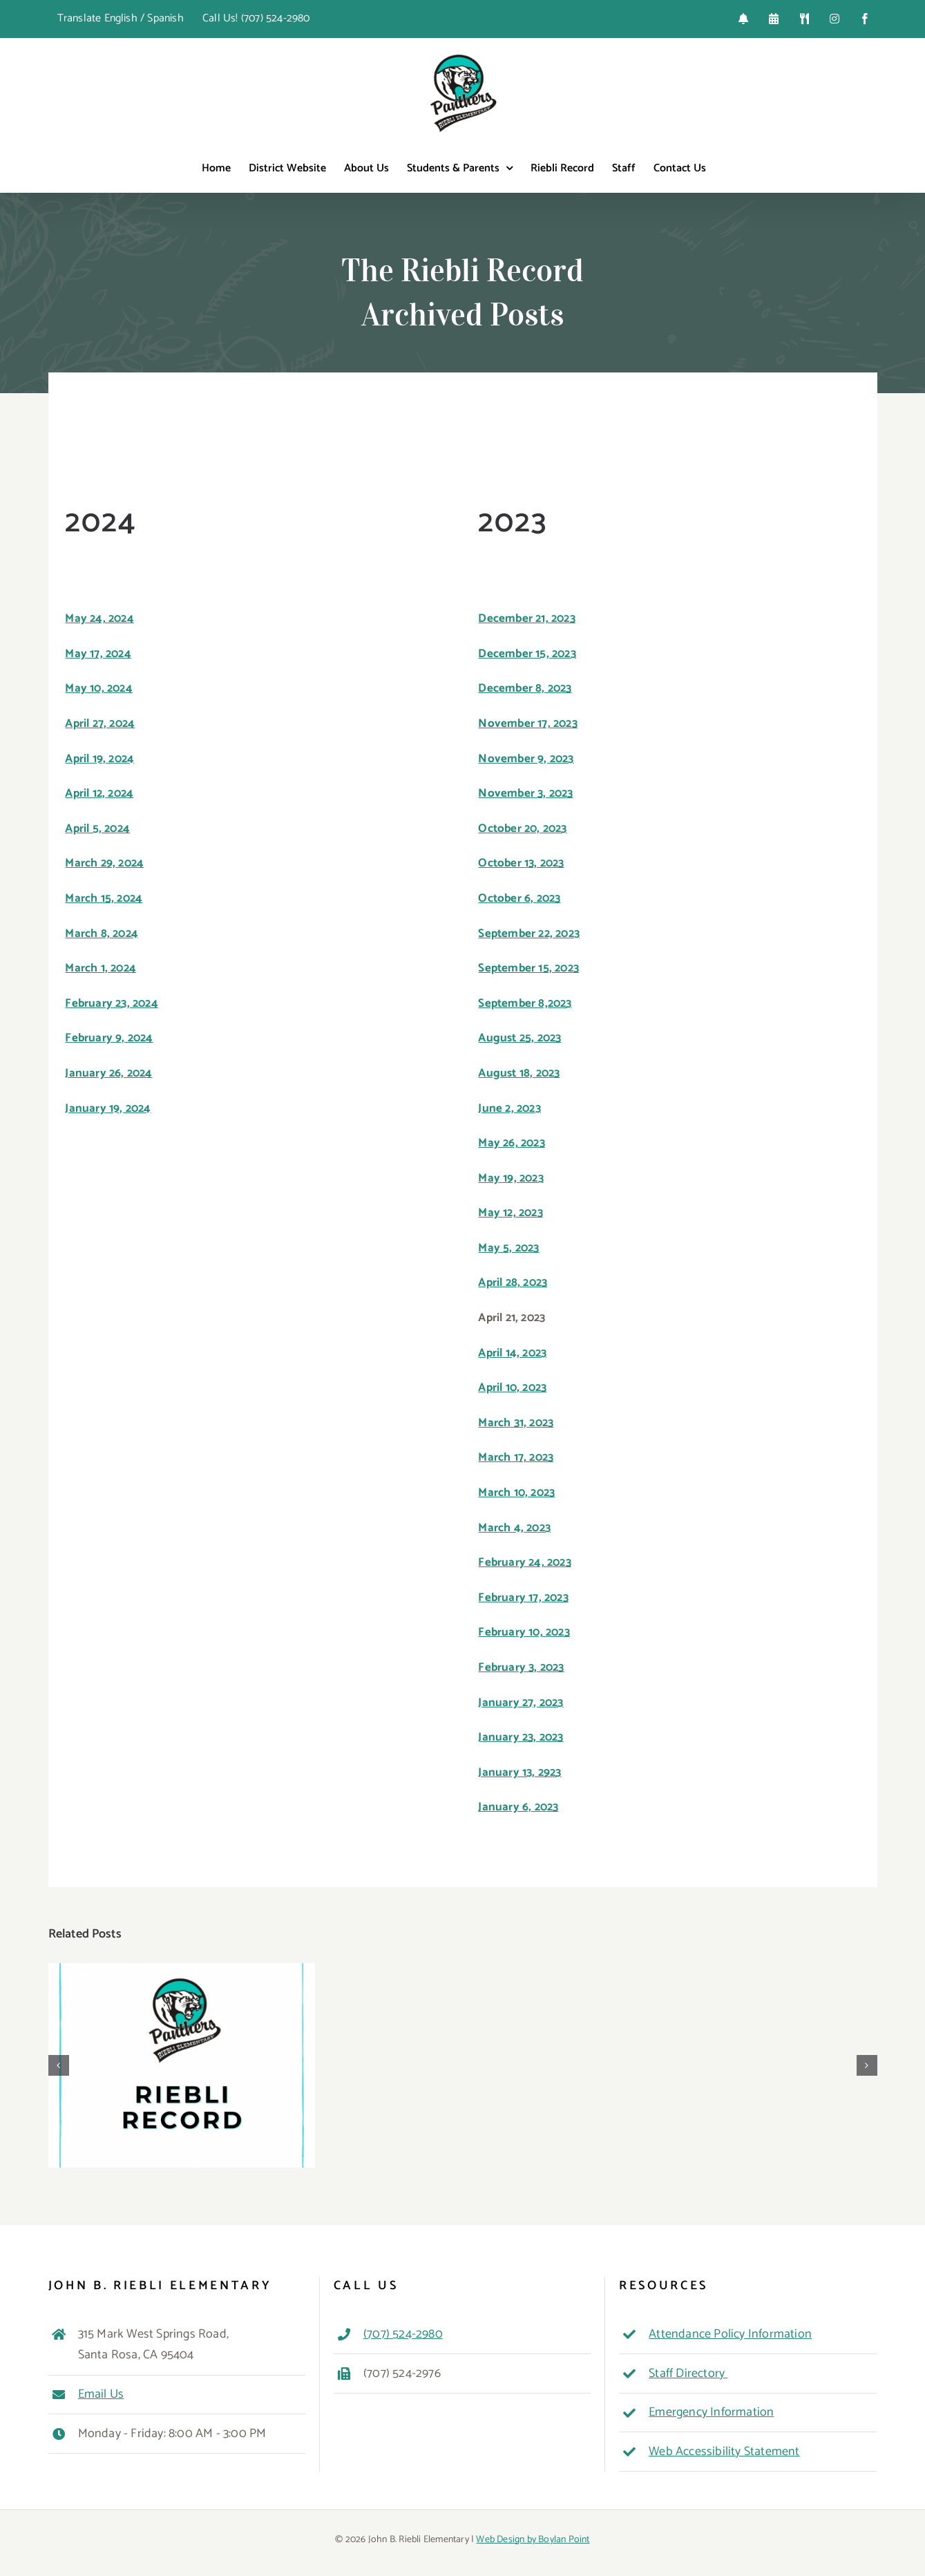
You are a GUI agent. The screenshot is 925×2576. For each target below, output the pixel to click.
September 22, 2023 (529, 933)
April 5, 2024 (97, 828)
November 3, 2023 (525, 793)
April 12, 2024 (99, 793)
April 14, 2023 (512, 1353)
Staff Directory (688, 2373)
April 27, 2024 (100, 723)
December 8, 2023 (524, 688)
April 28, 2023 (512, 1282)
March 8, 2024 (101, 933)
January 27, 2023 (520, 1702)
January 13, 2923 (519, 1772)
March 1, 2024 (100, 968)
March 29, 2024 (104, 863)
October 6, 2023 (519, 898)
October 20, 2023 (522, 828)
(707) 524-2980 (403, 2334)
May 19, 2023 (510, 1178)
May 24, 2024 (99, 618)
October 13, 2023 (521, 863)
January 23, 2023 (520, 1737)
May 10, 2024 (98, 688)
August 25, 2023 (519, 1038)
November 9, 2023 (525, 758)
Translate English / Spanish (120, 18)
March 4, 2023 (514, 1527)
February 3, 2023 (521, 1667)
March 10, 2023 (516, 1492)
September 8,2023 (524, 1003)
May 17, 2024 (98, 653)
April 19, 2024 (99, 758)
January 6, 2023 (518, 1807)
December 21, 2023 (526, 618)
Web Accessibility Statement (724, 2451)
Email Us (101, 2394)
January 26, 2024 (108, 1073)
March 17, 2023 (515, 1457)
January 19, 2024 (108, 1108)
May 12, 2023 (510, 1212)
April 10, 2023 (512, 1387)
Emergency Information (711, 2412)
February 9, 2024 (109, 1038)
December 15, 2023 (526, 653)
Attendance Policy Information (730, 2334)
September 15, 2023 (528, 968)
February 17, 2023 (523, 1597)
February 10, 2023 (523, 1632)
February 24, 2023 (524, 1562)
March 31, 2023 (515, 1422)
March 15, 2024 (103, 898)
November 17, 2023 (527, 723)
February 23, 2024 (111, 1003)
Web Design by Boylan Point (532, 2540)
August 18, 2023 (519, 1073)
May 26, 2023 (511, 1143)
